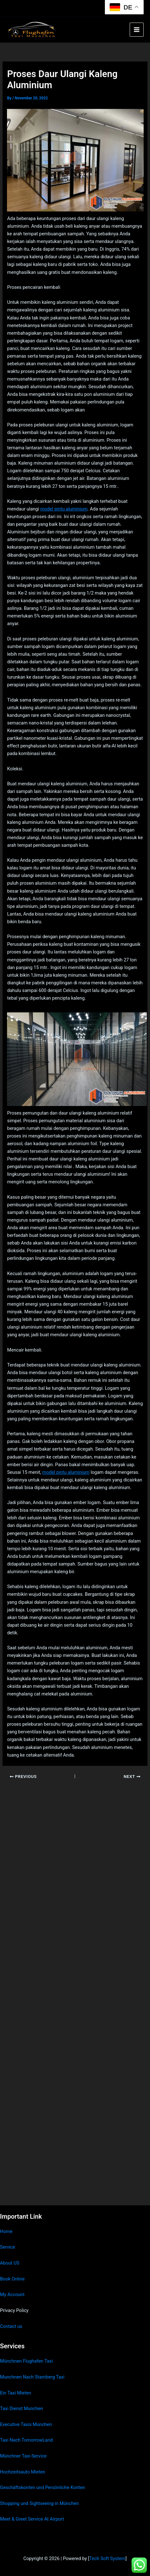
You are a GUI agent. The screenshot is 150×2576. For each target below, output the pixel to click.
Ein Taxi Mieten (15, 2393)
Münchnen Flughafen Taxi (26, 2361)
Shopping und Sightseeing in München (39, 2503)
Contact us (11, 2326)
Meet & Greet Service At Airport (32, 2519)
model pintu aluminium (64, 509)
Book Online (12, 2279)
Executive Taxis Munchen (26, 2424)
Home (6, 2231)
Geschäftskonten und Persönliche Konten (42, 2487)
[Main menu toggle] (137, 30)
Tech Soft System (107, 2558)
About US (9, 2263)
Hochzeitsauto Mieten (22, 2472)
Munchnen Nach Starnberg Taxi (32, 2377)
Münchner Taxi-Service (23, 2456)
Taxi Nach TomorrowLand (26, 2440)
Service (7, 2247)
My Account (12, 2294)
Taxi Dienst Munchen (21, 2408)
